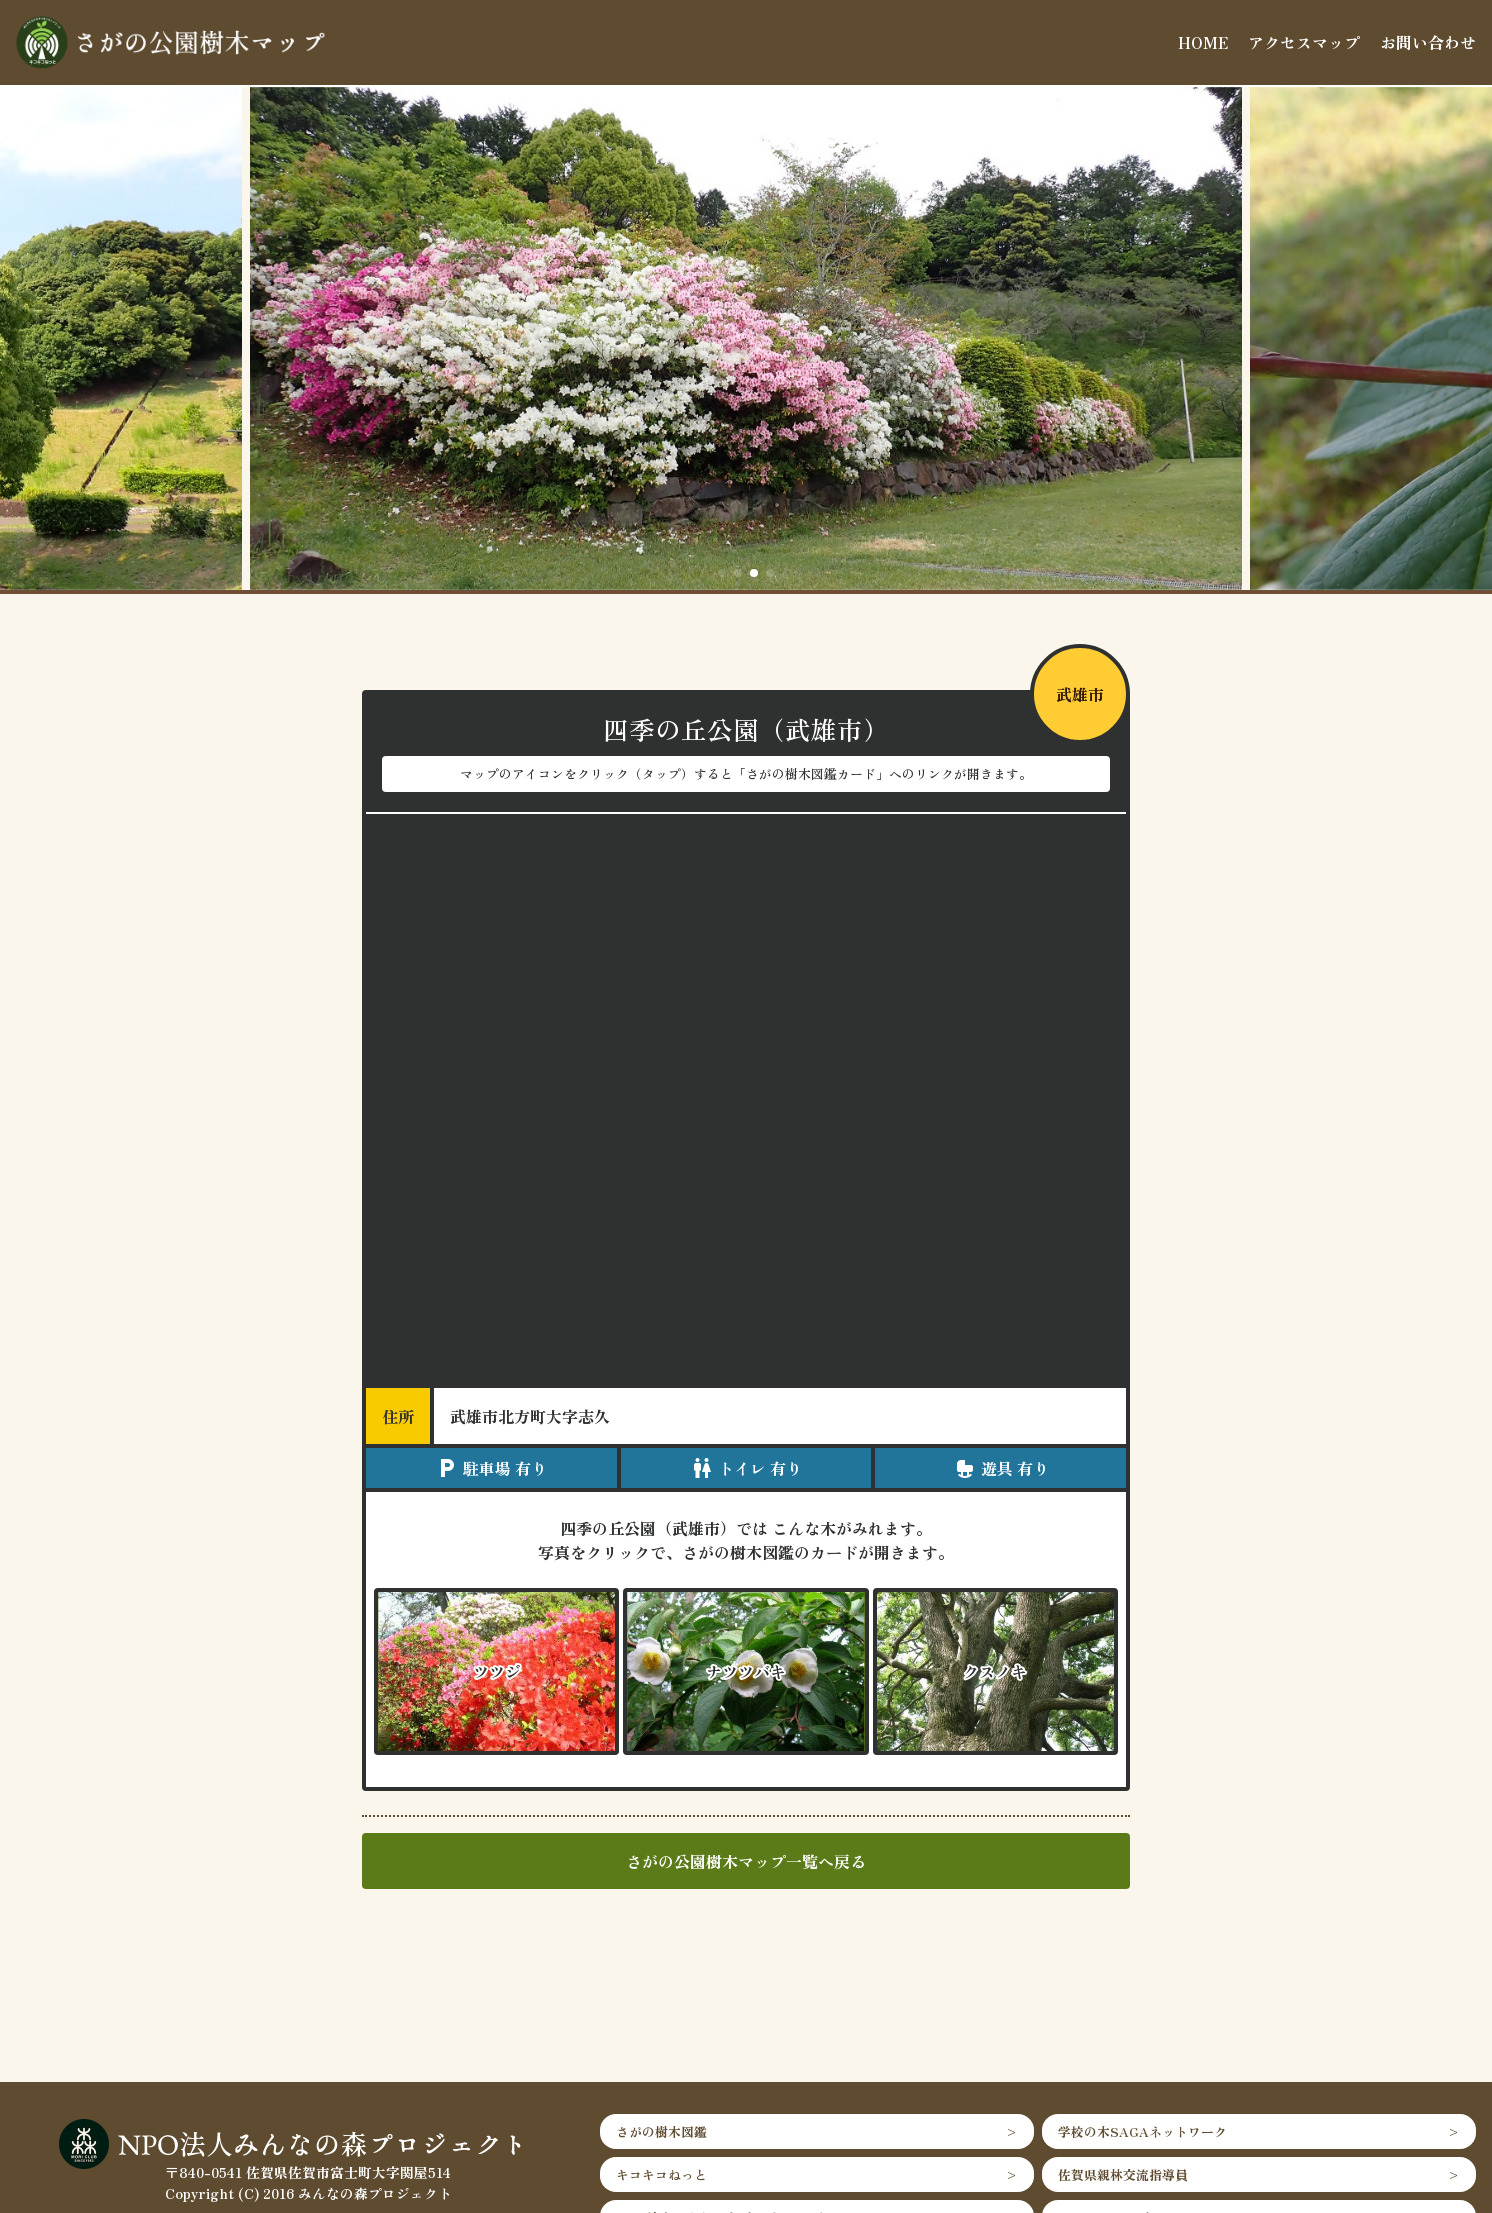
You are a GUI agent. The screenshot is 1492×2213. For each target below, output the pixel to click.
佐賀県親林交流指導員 (1123, 2174)
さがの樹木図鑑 (661, 2131)
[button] (722, 573)
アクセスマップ (1304, 42)
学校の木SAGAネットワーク (1142, 2131)
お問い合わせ (1428, 42)
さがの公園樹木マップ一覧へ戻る (746, 1861)
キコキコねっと (661, 2174)
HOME (1203, 42)
